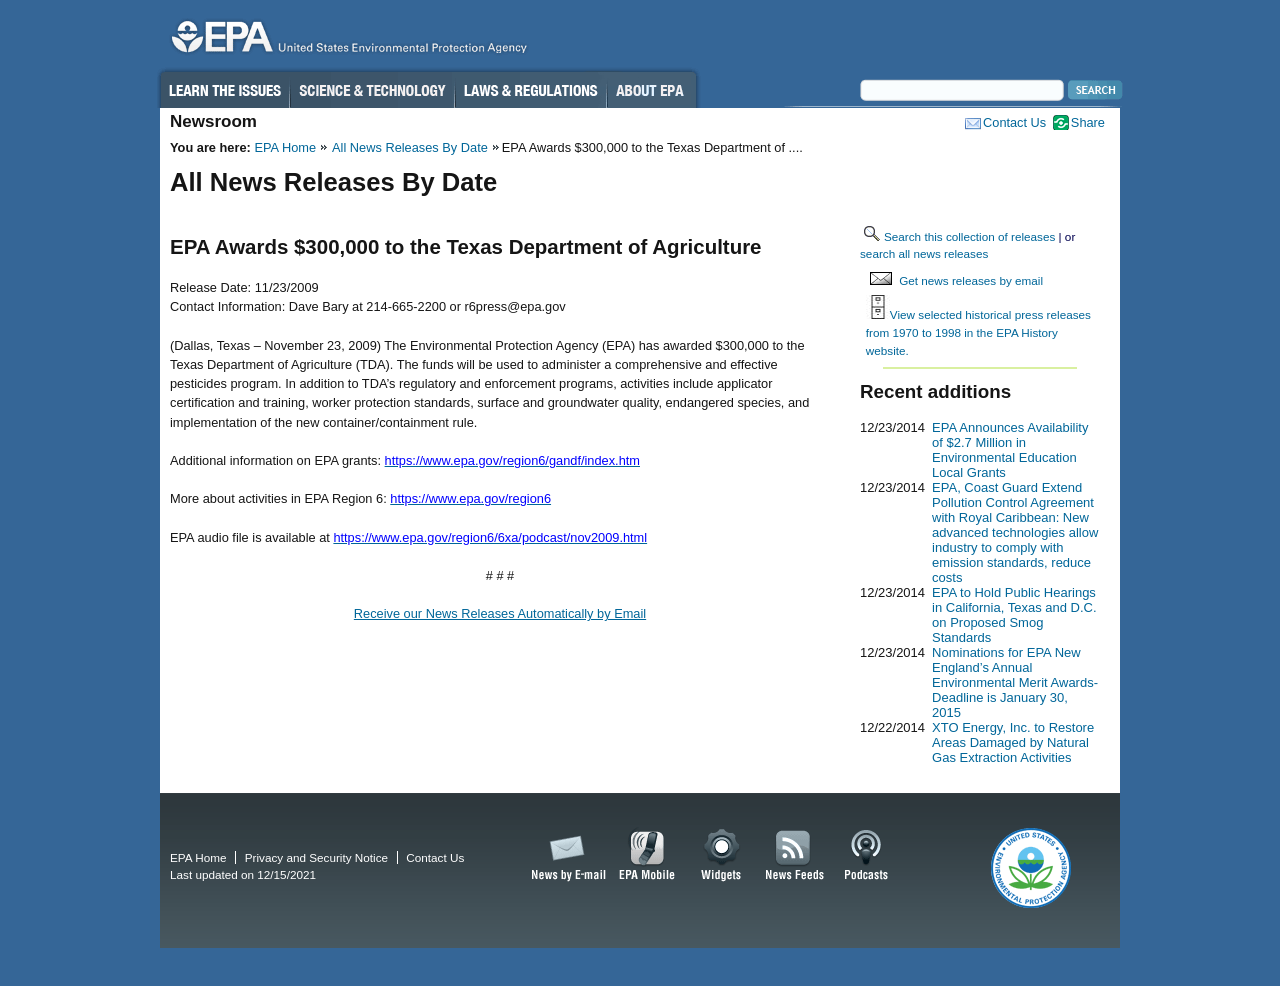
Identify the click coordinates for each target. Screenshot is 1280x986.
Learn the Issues (224, 90)
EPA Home (285, 147)
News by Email (565, 856)
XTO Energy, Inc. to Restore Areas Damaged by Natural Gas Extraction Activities (1013, 742)
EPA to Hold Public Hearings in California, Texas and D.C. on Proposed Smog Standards (1014, 615)
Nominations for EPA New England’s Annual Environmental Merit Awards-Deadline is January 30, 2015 (1015, 682)
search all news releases (924, 253)
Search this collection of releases (969, 236)
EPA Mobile (647, 856)
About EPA (651, 90)
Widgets (722, 856)
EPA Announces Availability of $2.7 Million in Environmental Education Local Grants (1010, 450)
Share (1088, 122)
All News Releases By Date (410, 147)
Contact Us (1014, 122)
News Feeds (795, 856)
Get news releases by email (971, 280)
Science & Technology (372, 90)
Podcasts (866, 856)
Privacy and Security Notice (316, 857)
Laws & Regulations (530, 90)
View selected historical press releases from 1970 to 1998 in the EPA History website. (978, 332)
